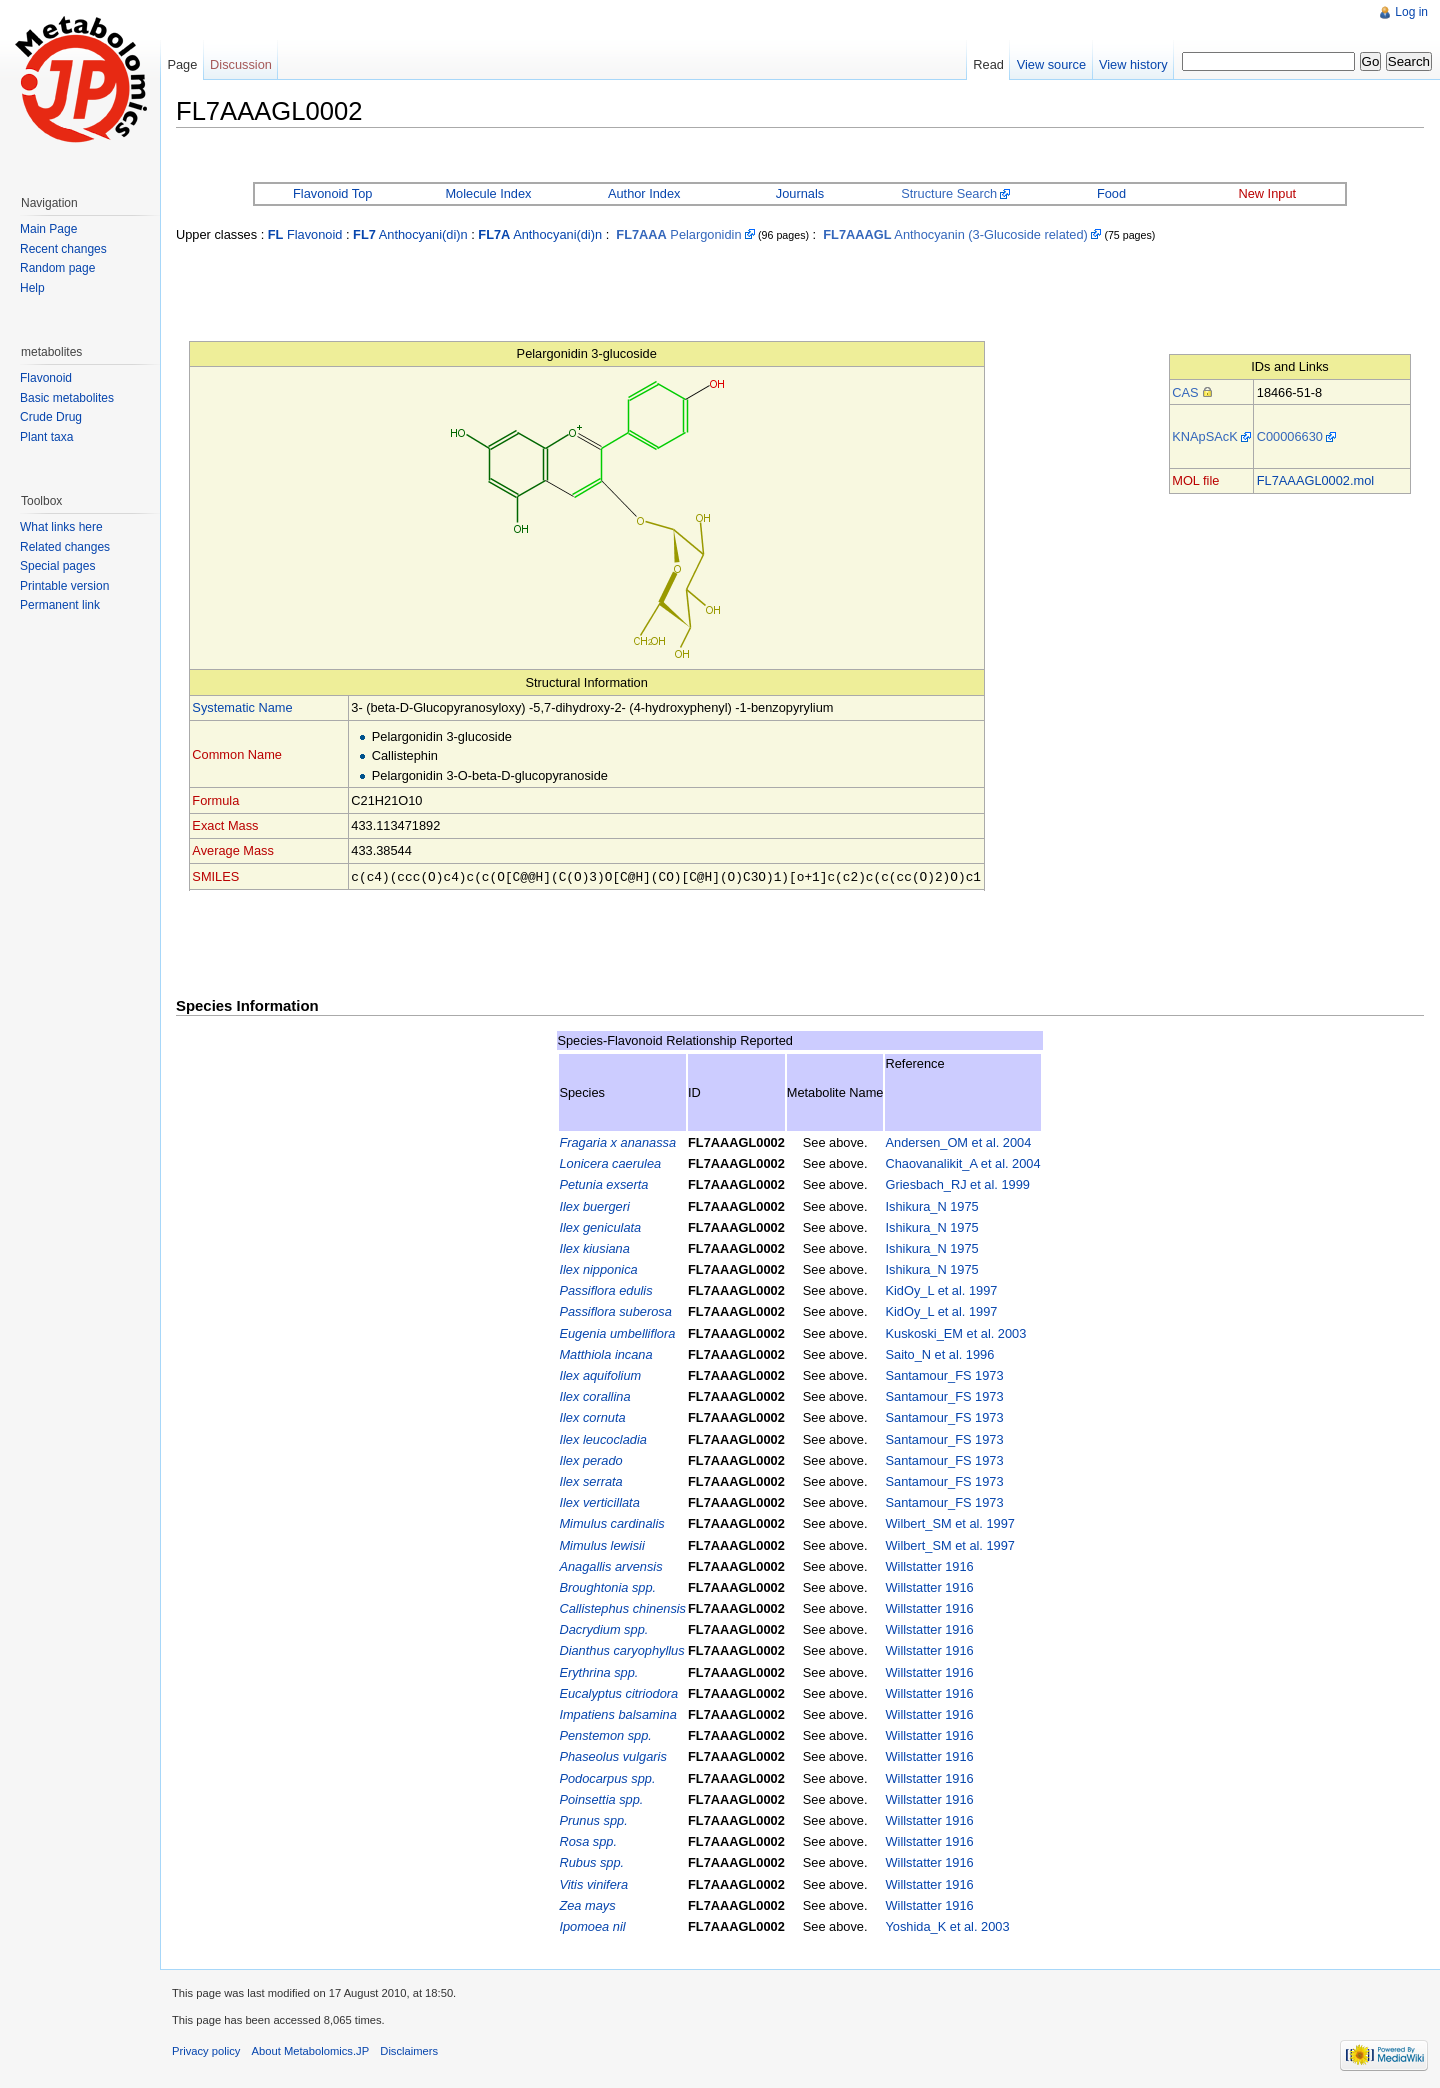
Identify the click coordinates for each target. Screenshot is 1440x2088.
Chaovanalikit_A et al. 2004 (962, 1162)
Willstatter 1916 (929, 1565)
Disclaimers (409, 2050)
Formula (215, 800)
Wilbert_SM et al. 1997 (949, 1522)
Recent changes (63, 249)
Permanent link (60, 605)
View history (1133, 64)
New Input (1267, 193)
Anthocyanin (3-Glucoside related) (955, 234)
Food (1111, 193)
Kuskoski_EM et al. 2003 (955, 1332)
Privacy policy (206, 2050)
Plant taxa (46, 437)
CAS (1185, 392)
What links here (61, 527)
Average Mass (233, 850)
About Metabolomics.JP (311, 2050)
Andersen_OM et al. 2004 (958, 1141)
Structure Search (949, 193)
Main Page (48, 229)
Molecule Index (488, 193)
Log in (1411, 12)
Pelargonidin (678, 234)
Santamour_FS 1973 (944, 1374)
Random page (57, 268)
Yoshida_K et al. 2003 (947, 1925)
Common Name (237, 754)
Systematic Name (242, 707)
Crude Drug (51, 417)
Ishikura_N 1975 (931, 1205)
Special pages (57, 566)
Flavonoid (305, 234)
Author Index (644, 193)
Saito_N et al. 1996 (939, 1353)
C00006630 (1290, 436)
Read (988, 64)
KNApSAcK (1204, 436)
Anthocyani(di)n (410, 234)
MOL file (1195, 480)
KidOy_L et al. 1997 (941, 1289)
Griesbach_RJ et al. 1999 (957, 1183)
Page (182, 64)
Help (32, 288)
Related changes (65, 547)
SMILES (215, 876)
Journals (800, 193)
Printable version (64, 586)
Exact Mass (225, 825)
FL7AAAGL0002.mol (1315, 480)
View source (1051, 64)
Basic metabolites (67, 398)
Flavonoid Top (332, 193)
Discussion (241, 64)
